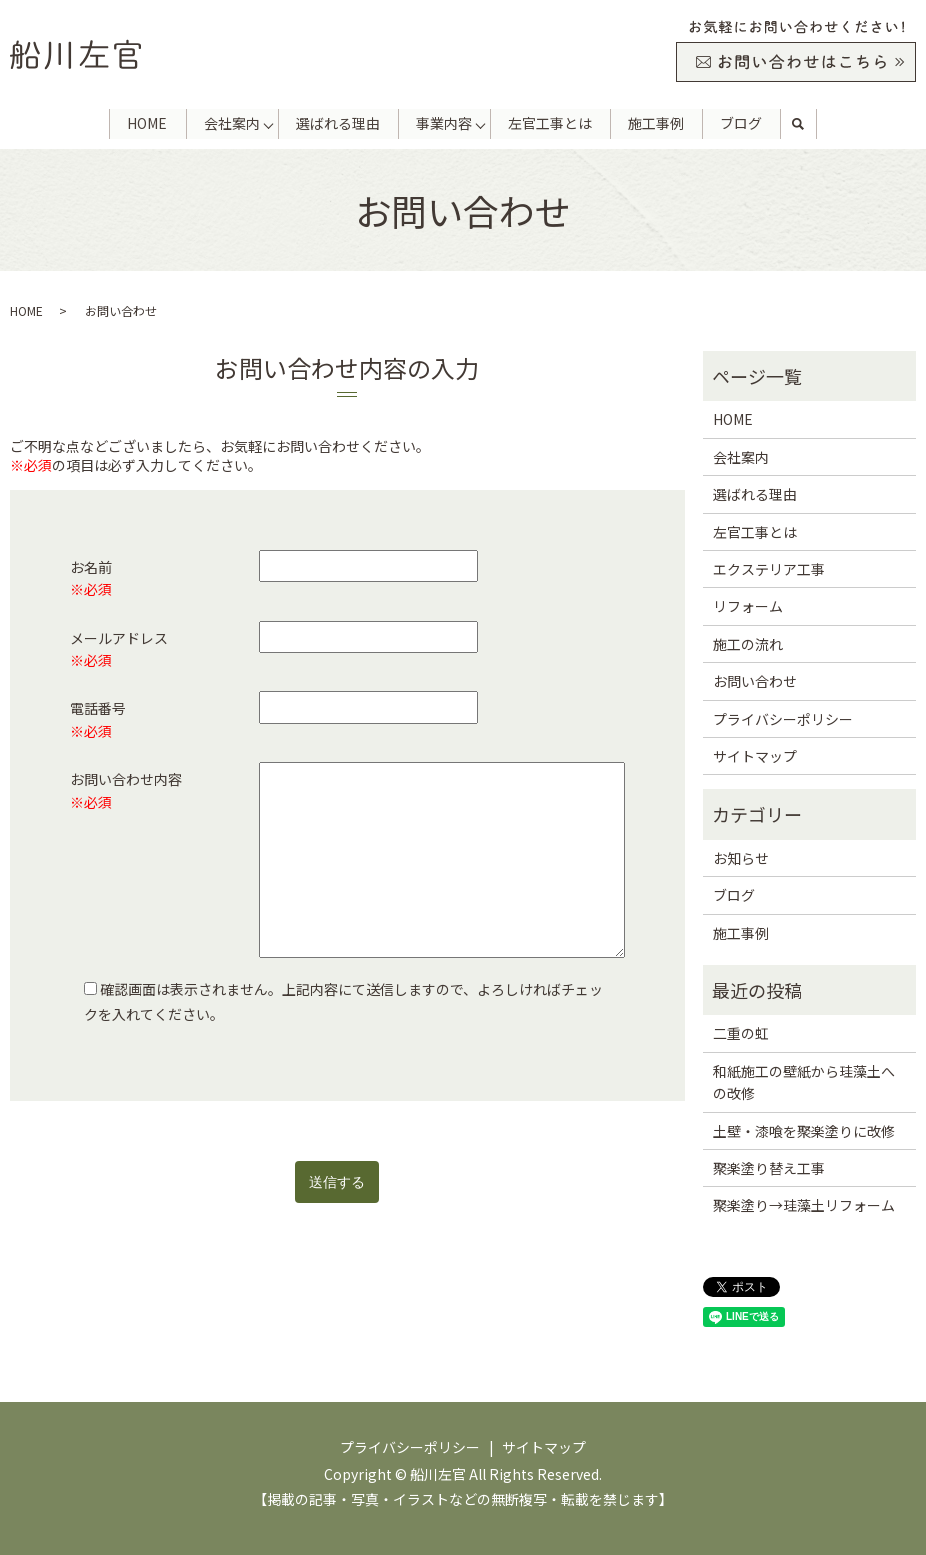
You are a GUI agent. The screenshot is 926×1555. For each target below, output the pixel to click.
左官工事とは (550, 124)
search (799, 124)
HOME (147, 124)
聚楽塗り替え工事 (769, 1168)
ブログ (742, 124)
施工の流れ (748, 644)
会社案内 (231, 124)
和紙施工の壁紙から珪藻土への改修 (804, 1082)
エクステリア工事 (769, 569)
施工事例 (657, 124)
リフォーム (748, 606)
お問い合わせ (755, 681)
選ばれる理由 (337, 124)
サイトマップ (755, 756)
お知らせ (741, 858)
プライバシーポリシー (783, 719)
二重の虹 (741, 1033)
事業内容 (444, 124)
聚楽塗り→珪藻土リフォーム (804, 1205)
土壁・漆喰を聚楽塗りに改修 (804, 1131)
